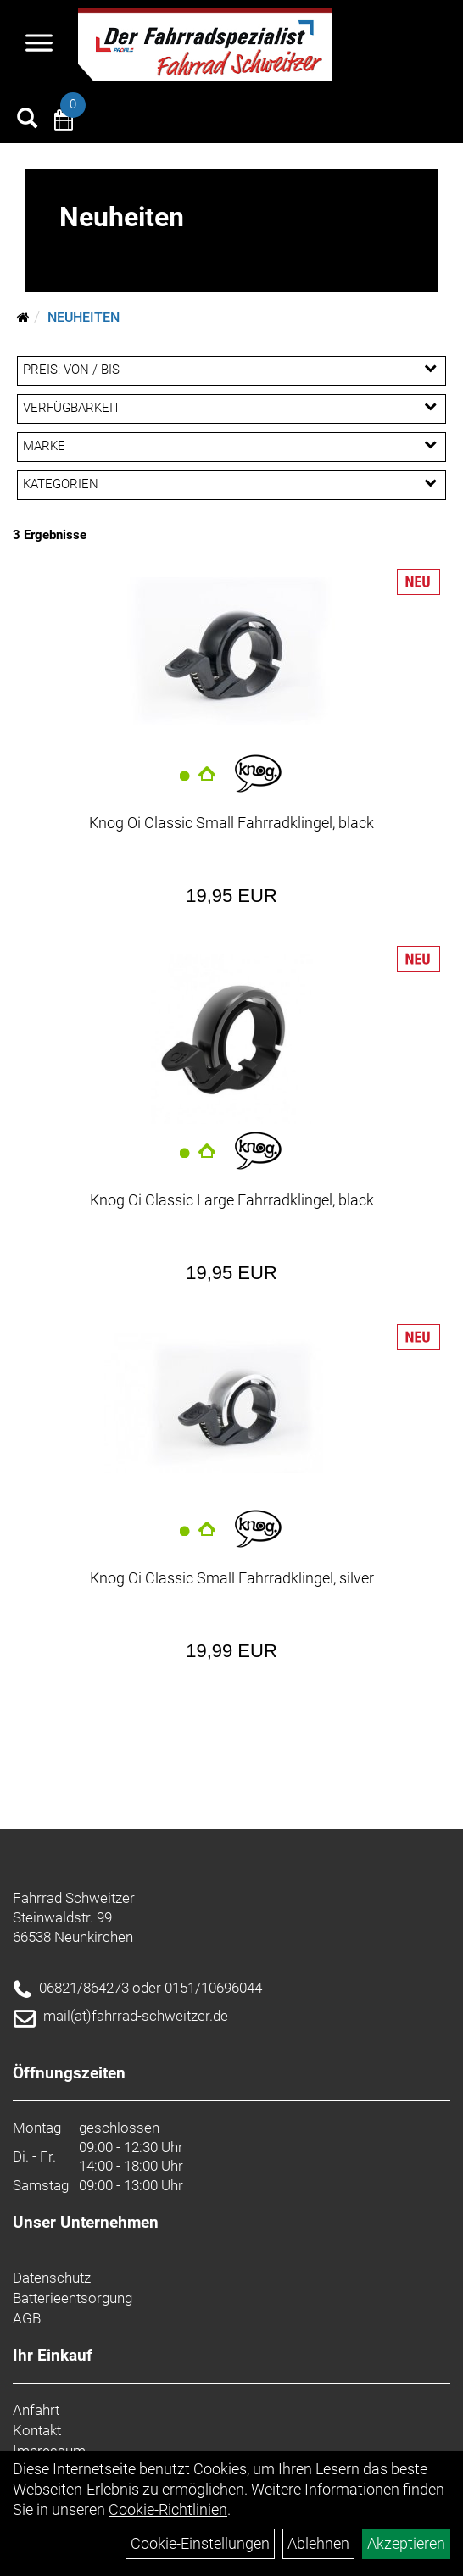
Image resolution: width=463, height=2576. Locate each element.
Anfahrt (36, 2409)
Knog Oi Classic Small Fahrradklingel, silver (232, 1578)
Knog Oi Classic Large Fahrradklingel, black (232, 1200)
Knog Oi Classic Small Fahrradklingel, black (231, 823)
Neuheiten (83, 317)
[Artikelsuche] (27, 120)
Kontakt (37, 2430)
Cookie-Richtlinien (168, 2509)
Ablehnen (318, 2543)
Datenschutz (52, 2277)
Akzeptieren (406, 2543)
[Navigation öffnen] (39, 45)
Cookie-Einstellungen (200, 2543)
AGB (27, 2318)
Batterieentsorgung (72, 2297)
